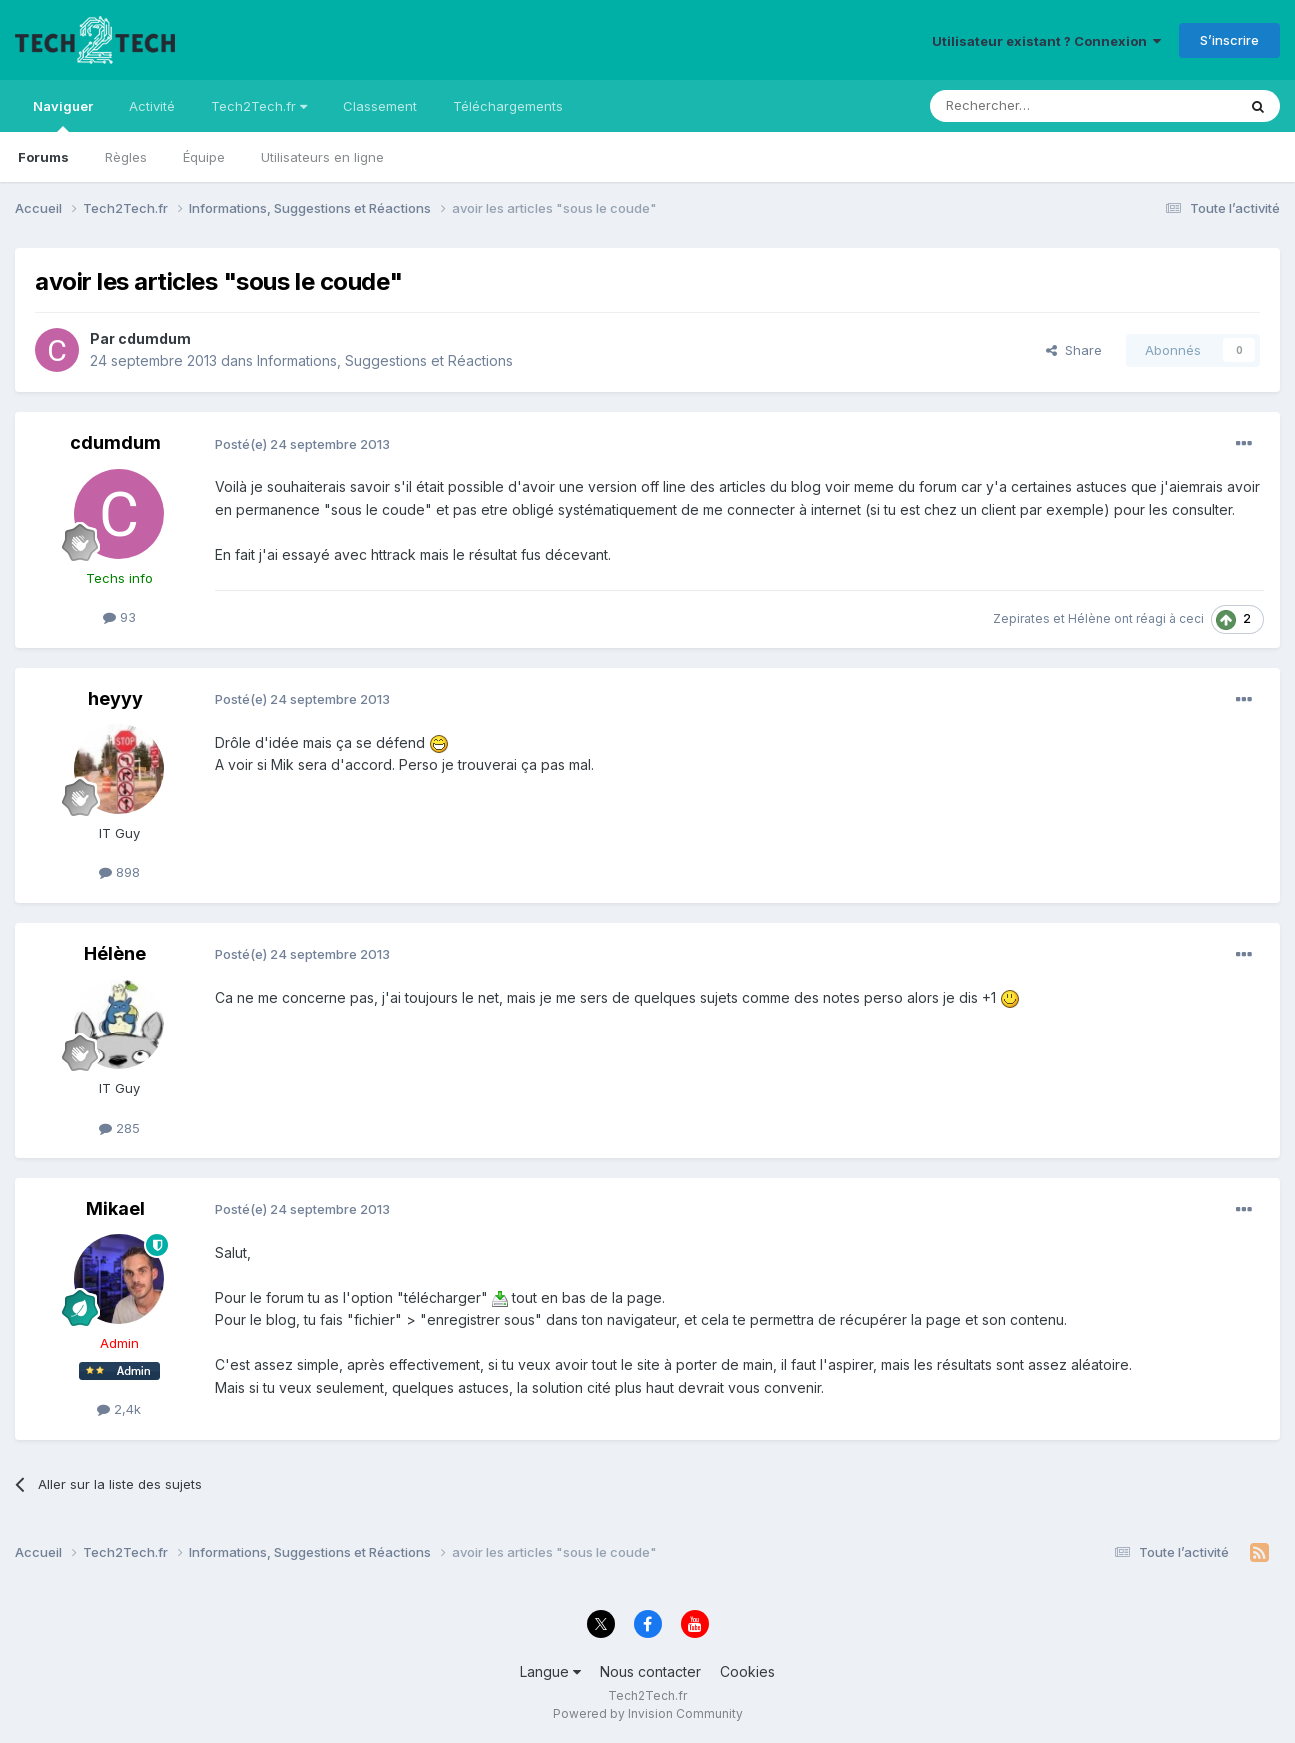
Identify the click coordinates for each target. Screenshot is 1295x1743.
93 (119, 617)
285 (119, 1128)
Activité (152, 106)
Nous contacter (650, 1671)
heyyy (115, 698)
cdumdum (154, 338)
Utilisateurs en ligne (322, 157)
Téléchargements (508, 106)
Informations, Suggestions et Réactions (385, 360)
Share (1074, 350)
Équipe (204, 157)
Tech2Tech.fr (259, 106)
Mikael (115, 1208)
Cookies (747, 1671)
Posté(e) (302, 444)
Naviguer (63, 115)
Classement (380, 106)
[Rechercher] (1039, 106)
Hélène (1089, 618)
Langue (550, 1671)
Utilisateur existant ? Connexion (1046, 41)
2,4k (119, 1409)
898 (119, 872)
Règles (126, 157)
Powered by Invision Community (648, 1713)
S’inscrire (1229, 40)
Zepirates (1021, 618)
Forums (43, 157)
